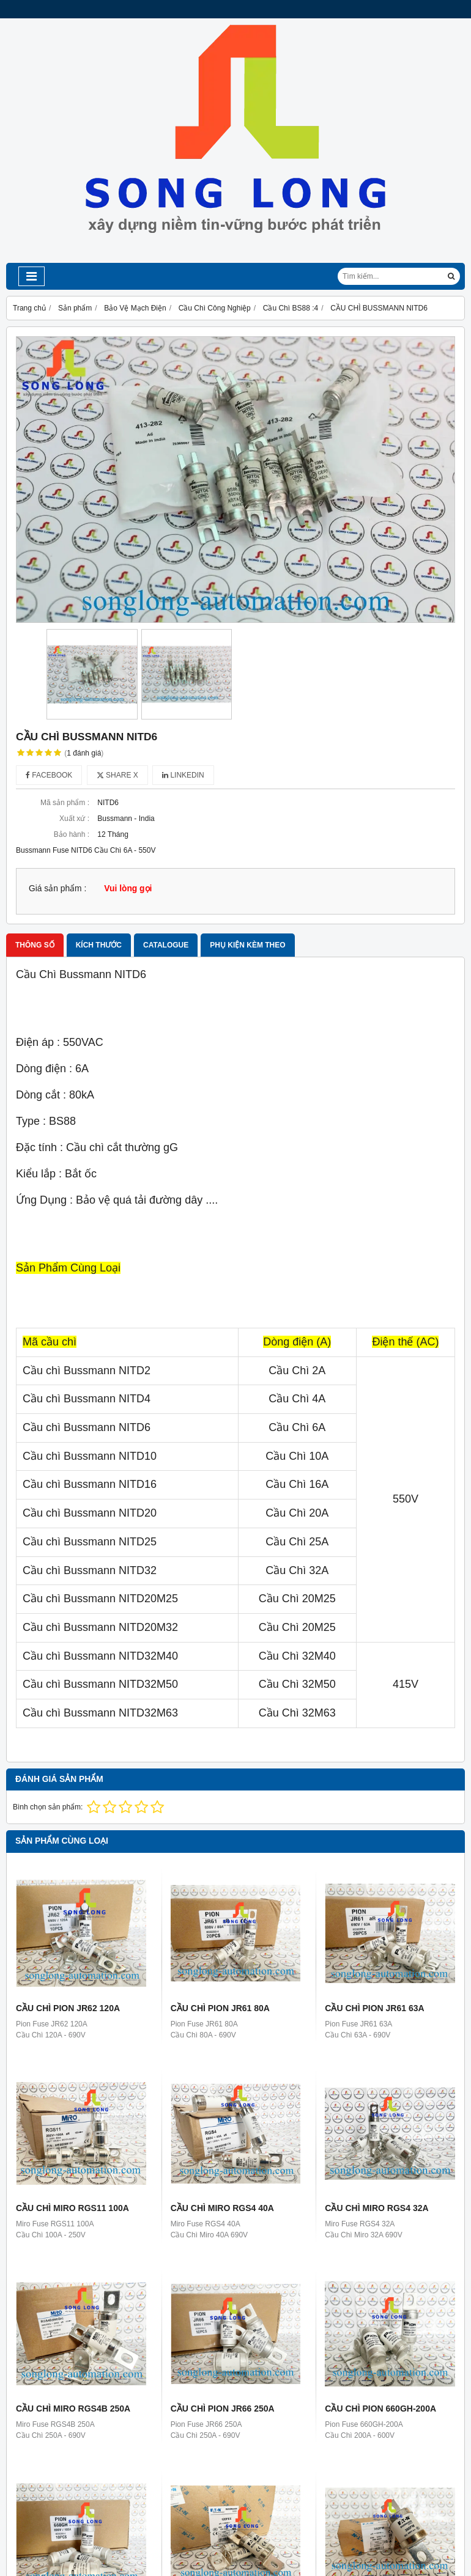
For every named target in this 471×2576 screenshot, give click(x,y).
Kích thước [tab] (99, 945)
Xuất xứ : (74, 818)
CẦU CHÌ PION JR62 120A (68, 2008)
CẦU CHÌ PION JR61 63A (374, 2008)
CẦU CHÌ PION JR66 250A (223, 2408)
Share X (117, 775)
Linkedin (183, 775)
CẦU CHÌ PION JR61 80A (220, 2008)
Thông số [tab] (34, 945)
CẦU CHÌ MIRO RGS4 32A (376, 2208)
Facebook (49, 775)
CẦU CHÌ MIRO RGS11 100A (72, 2208)
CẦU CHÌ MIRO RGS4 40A (222, 2208)
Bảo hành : (71, 834)
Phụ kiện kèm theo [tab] (247, 945)
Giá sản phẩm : (57, 888)
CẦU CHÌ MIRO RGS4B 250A (73, 2408)
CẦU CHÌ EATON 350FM (372, 2479)
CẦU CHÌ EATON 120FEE (220, 2479)
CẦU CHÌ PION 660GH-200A (380, 2408)
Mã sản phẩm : (64, 802)
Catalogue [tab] (165, 945)
